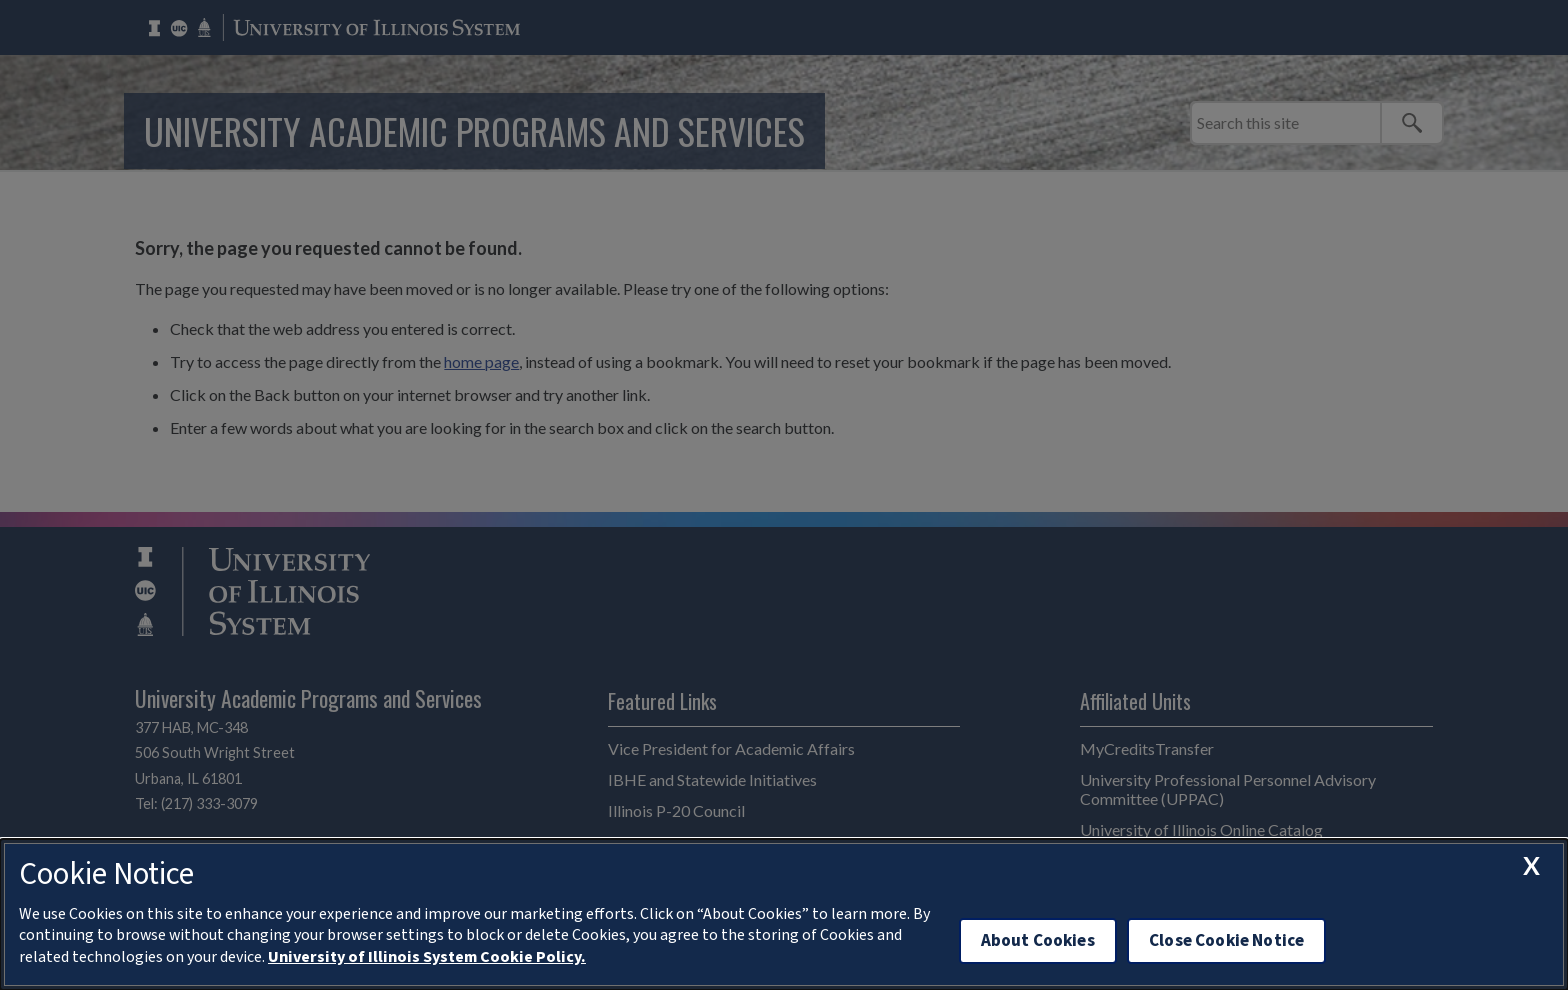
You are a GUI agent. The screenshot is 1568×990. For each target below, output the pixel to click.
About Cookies (1038, 940)
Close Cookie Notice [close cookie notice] (1226, 940)
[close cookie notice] (1531, 866)
